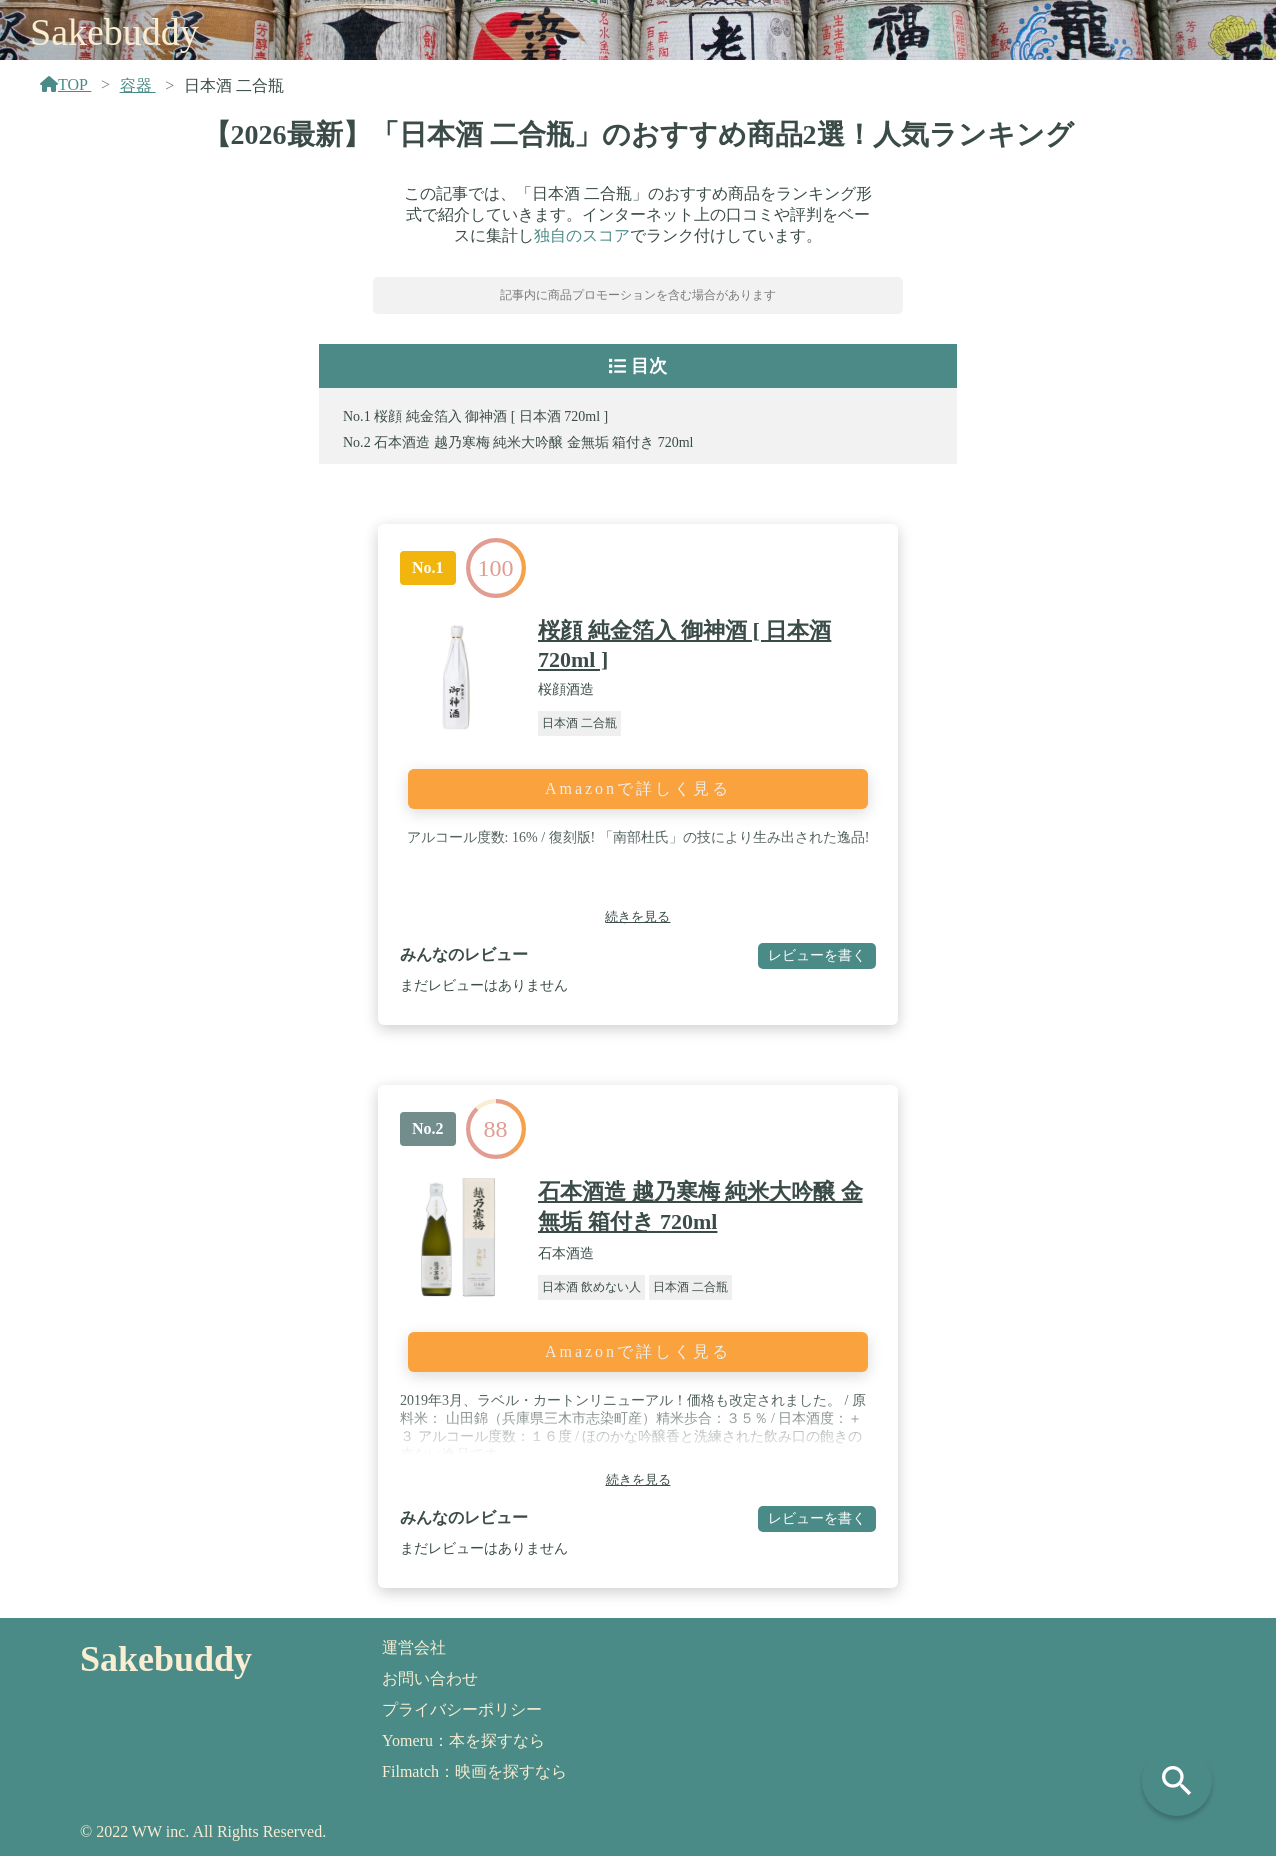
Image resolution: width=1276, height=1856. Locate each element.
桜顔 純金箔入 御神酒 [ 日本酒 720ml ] (491, 416)
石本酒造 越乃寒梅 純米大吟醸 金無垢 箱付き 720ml (533, 442)
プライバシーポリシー (462, 1709)
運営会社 (414, 1647)
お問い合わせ (430, 1678)
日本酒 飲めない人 (591, 1287)
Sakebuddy (114, 32)
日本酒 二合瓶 (579, 723)
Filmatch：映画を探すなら (474, 1771)
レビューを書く (817, 955)
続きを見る (637, 916)
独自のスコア (582, 235)
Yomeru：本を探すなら (463, 1740)
